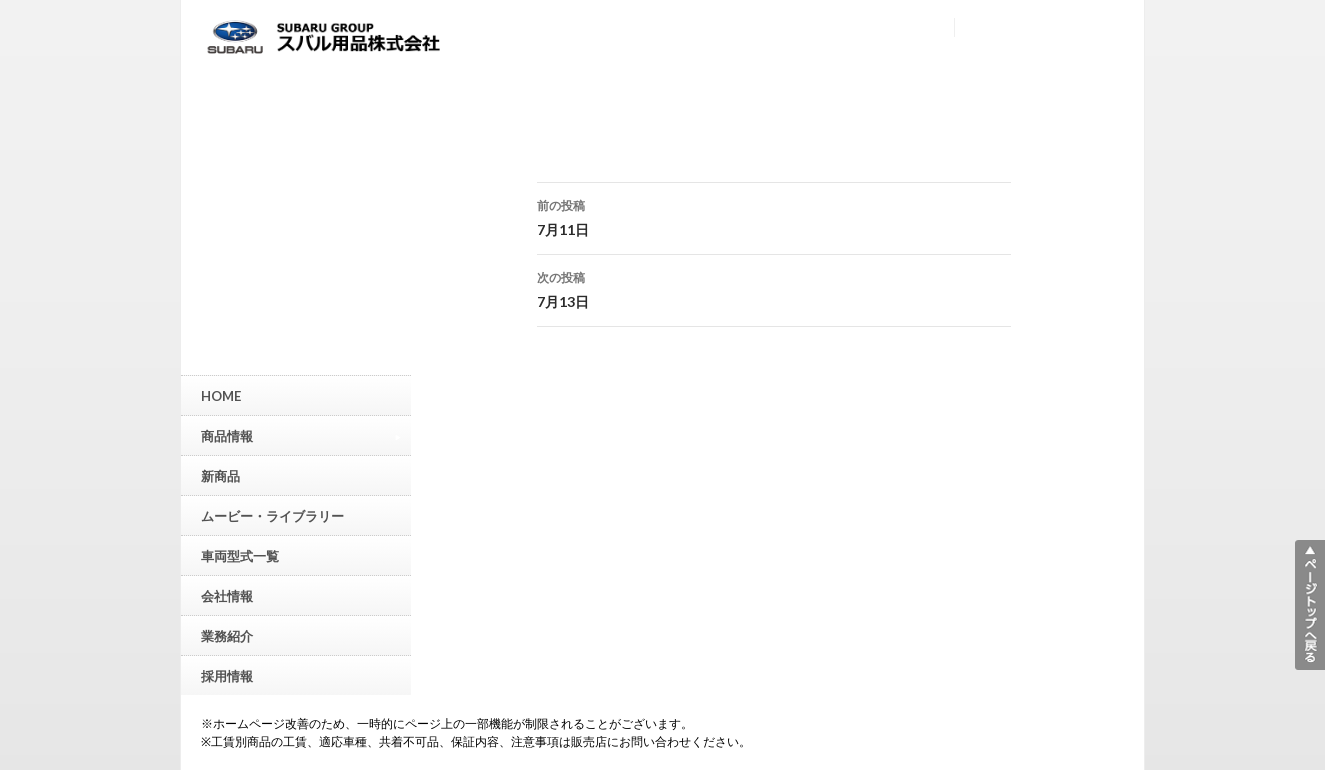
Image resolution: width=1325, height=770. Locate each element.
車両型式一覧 (240, 556)
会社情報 (227, 596)
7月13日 (774, 288)
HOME (221, 396)
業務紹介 (227, 636)
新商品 (220, 476)
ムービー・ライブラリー (272, 516)
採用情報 (227, 676)
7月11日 (774, 216)
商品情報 (301, 435)
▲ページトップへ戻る (1310, 605)
